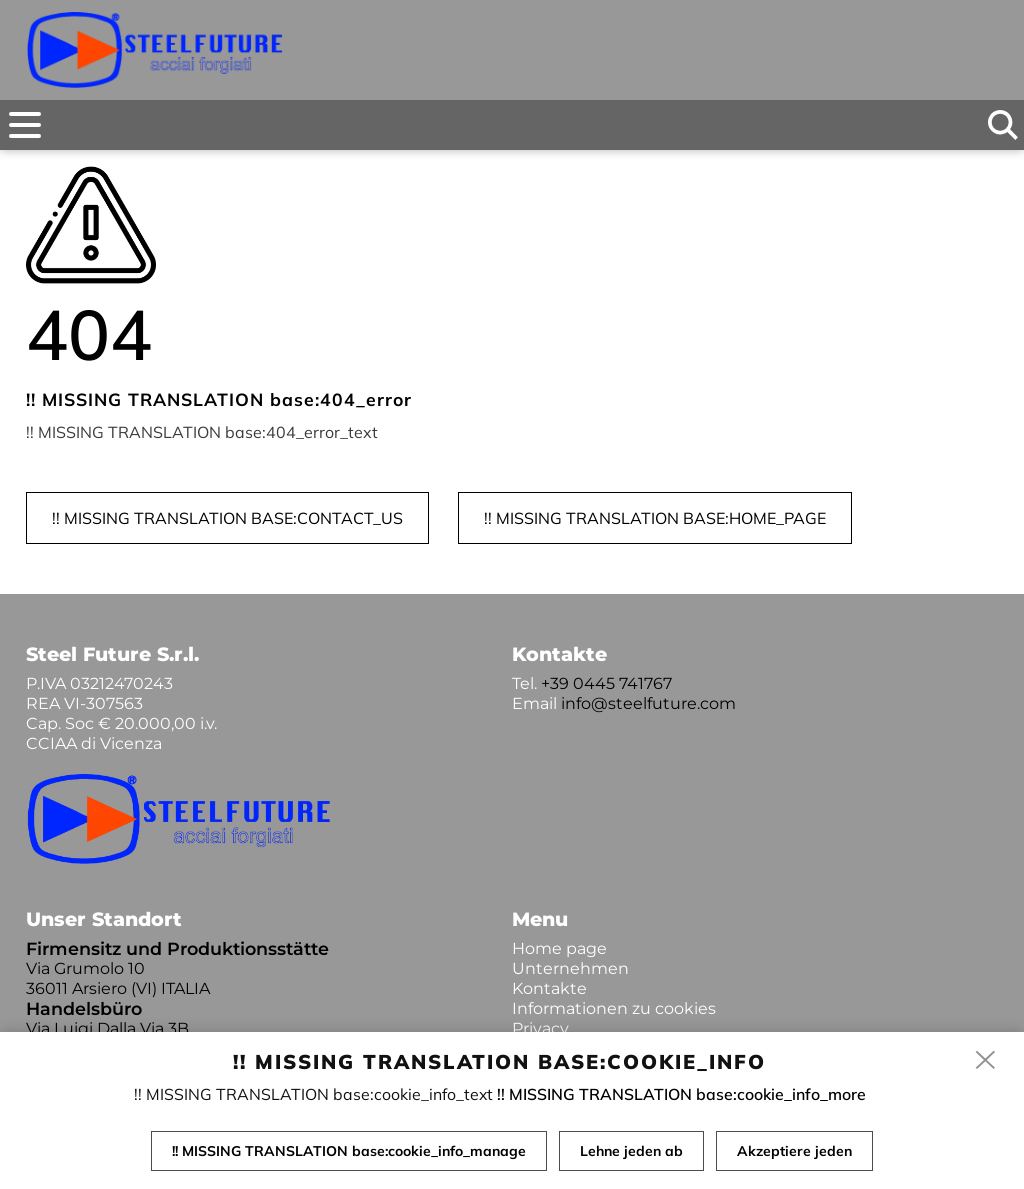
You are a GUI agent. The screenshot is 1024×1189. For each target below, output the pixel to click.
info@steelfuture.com (648, 703)
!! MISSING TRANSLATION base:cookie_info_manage (349, 1151)
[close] (986, 1061)
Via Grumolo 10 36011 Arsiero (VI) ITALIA (118, 978)
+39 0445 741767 (606, 683)
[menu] (25, 125)
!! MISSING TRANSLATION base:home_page (655, 518)
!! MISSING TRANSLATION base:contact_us (227, 518)
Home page (559, 948)
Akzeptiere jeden (794, 1151)
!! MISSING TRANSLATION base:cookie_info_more (681, 1094)
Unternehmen (570, 968)
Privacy (540, 1028)
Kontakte (549, 988)
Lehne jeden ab (631, 1151)
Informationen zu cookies (614, 1008)
